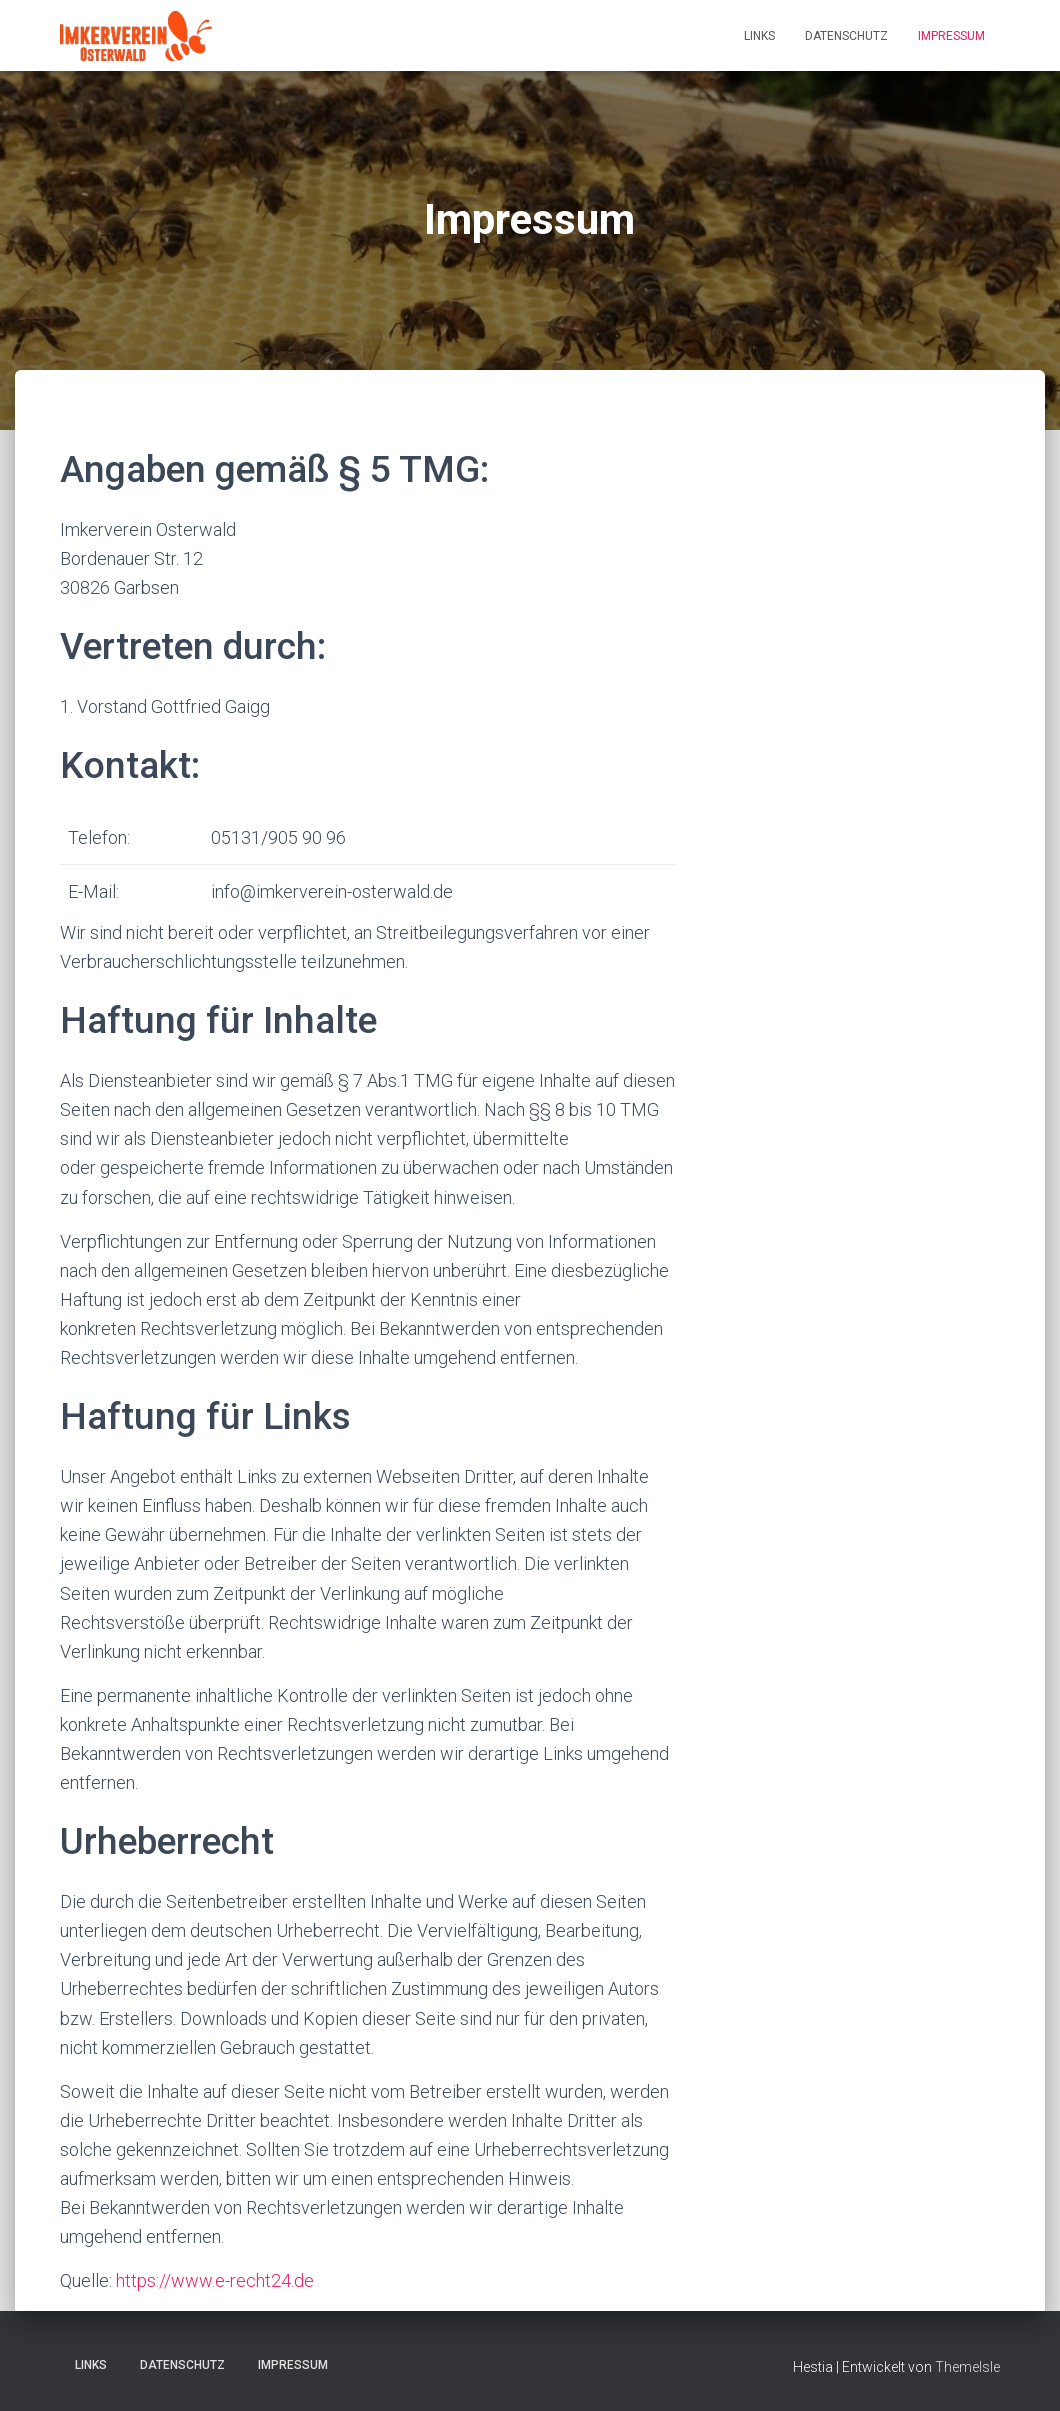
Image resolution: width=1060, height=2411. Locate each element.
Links (759, 36)
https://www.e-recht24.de (215, 2280)
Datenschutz (846, 36)
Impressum (951, 36)
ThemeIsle (967, 2367)
